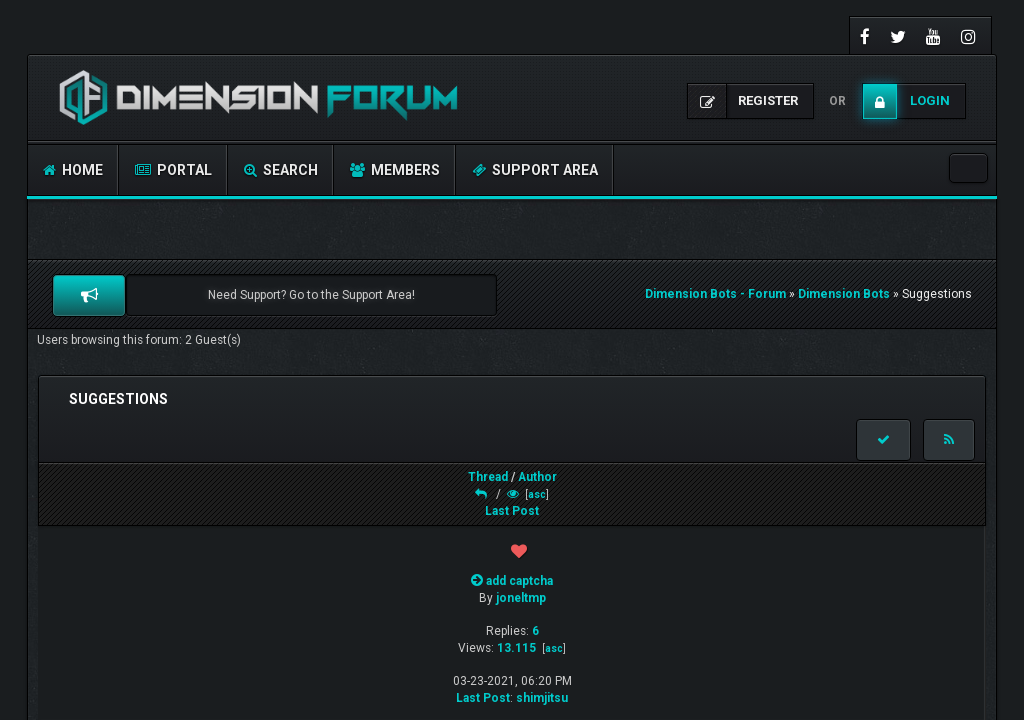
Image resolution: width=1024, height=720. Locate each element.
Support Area (535, 170)
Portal (173, 170)
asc (537, 494)
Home (73, 170)
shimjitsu (542, 698)
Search (281, 170)
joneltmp (521, 598)
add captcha (519, 581)
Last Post (512, 511)
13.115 (516, 648)
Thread (488, 477)
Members (395, 170)
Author (537, 477)
